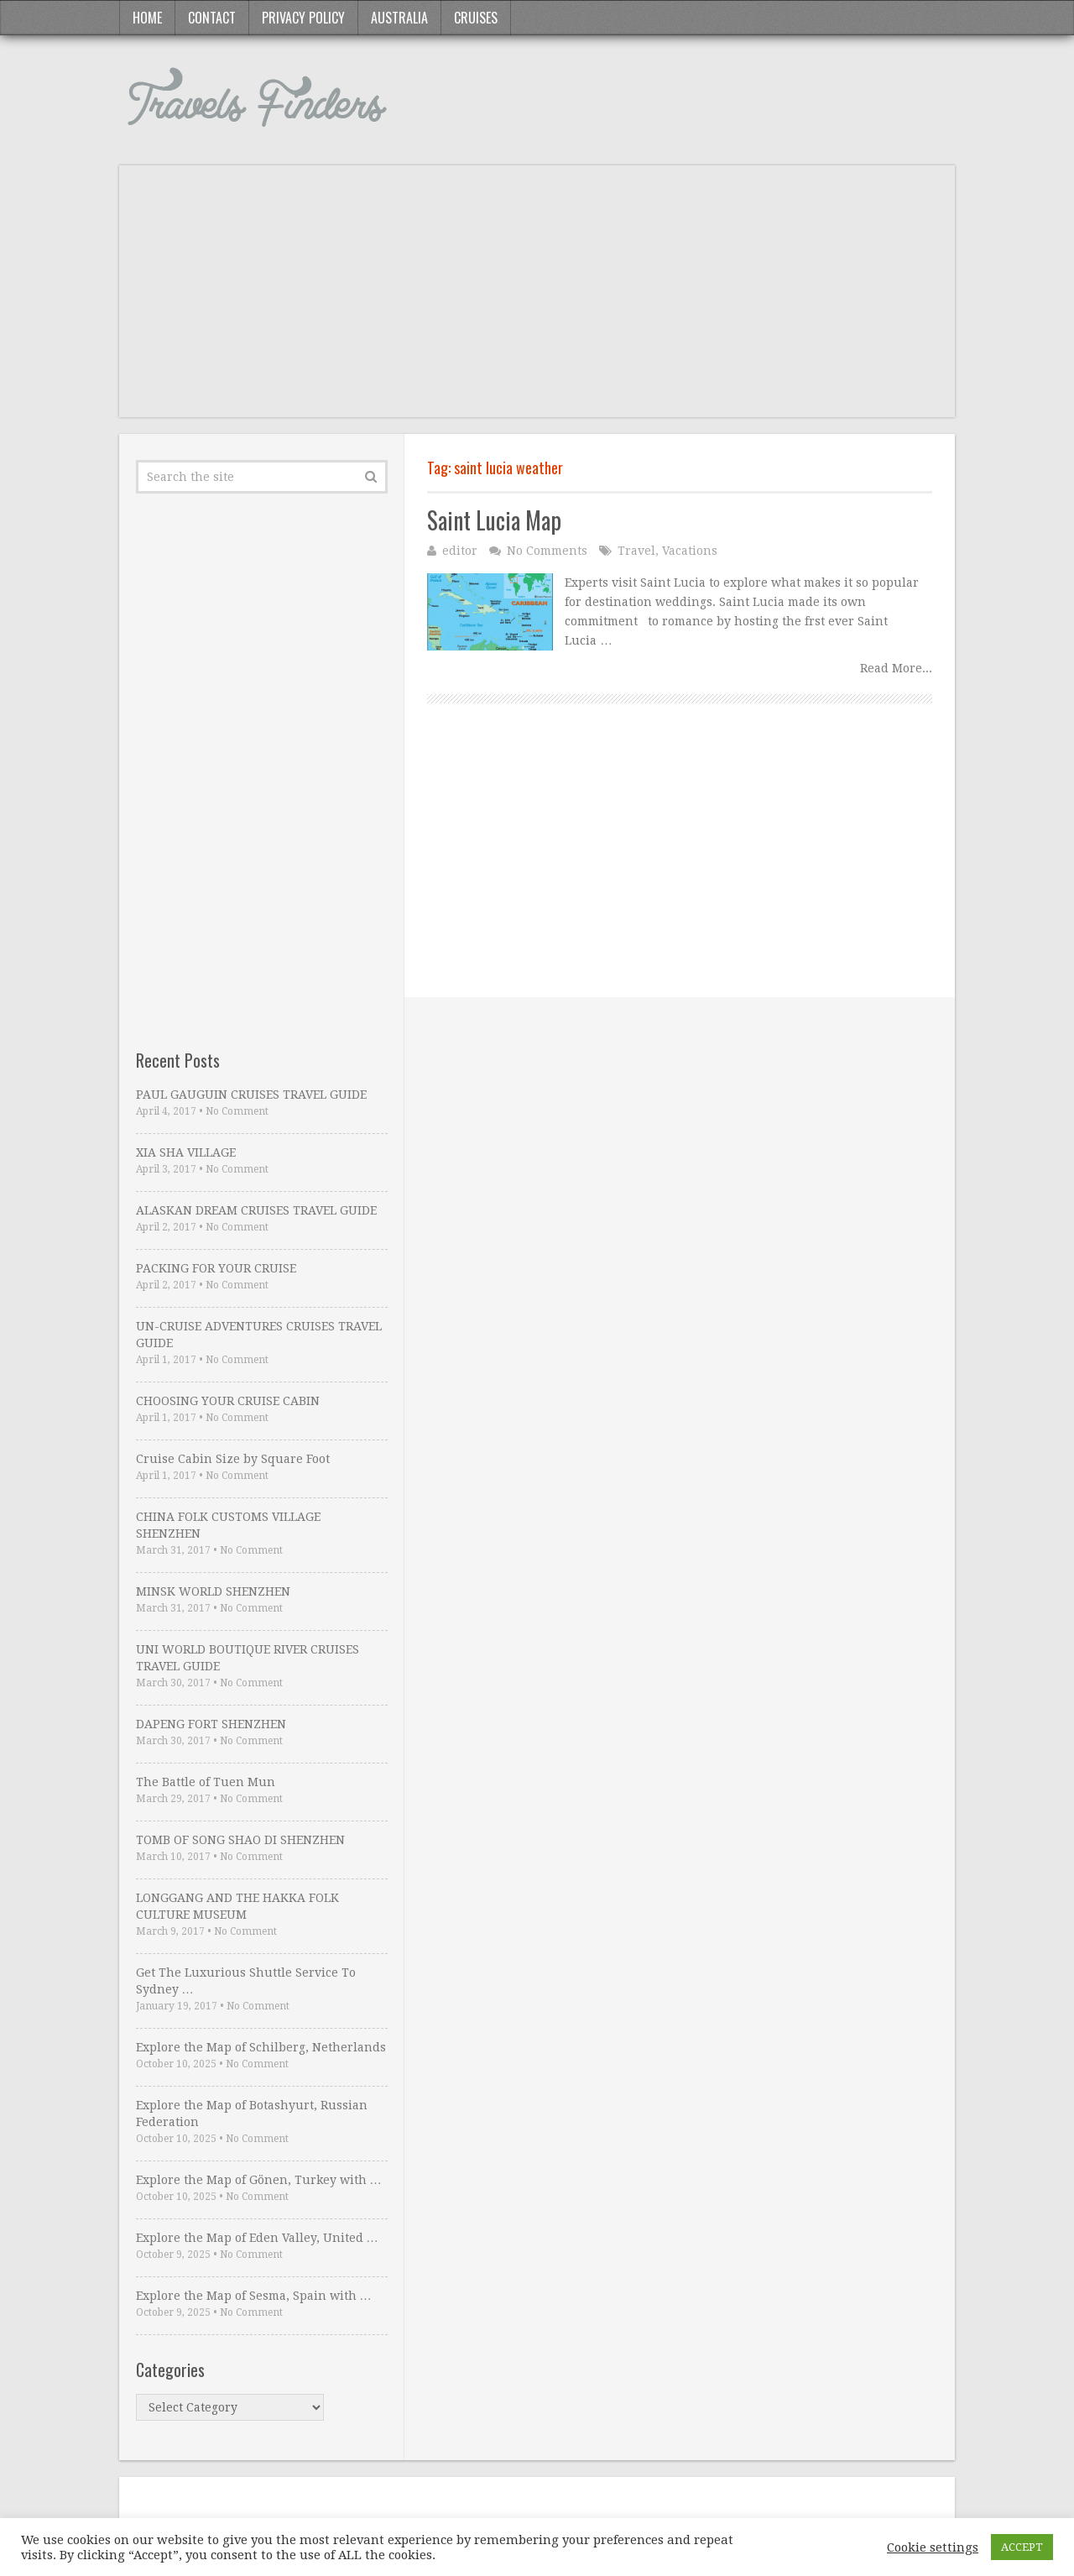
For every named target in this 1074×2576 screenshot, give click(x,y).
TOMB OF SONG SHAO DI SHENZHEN (240, 1840)
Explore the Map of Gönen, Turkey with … (259, 2180)
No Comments (547, 550)
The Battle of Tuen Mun (205, 1782)
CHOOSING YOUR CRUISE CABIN (228, 1401)
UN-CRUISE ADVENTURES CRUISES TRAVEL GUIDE (259, 1334)
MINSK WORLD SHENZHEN (213, 1591)
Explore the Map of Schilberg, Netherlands (261, 2047)
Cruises (476, 18)
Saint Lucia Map (494, 520)
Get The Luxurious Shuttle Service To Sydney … (246, 1981)
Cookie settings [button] (932, 2547)
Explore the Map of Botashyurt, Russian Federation (252, 2113)
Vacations (689, 550)
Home (147, 18)
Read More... (896, 668)
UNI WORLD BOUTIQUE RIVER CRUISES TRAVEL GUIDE (247, 1658)
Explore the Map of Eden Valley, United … (257, 2237)
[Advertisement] (537, 299)
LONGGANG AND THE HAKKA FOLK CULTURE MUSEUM (237, 1906)
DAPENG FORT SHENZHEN (211, 1724)
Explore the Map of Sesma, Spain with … (254, 2295)
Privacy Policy (303, 18)
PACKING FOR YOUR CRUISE (216, 1268)
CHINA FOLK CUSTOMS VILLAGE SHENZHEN (228, 1525)
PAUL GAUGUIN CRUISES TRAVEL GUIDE (251, 1094)
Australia (399, 18)
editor (459, 550)
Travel (636, 550)
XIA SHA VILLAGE (186, 1152)
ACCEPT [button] (1022, 2547)
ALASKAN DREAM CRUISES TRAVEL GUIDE (256, 1210)
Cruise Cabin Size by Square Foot (233, 1459)
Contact (212, 18)
